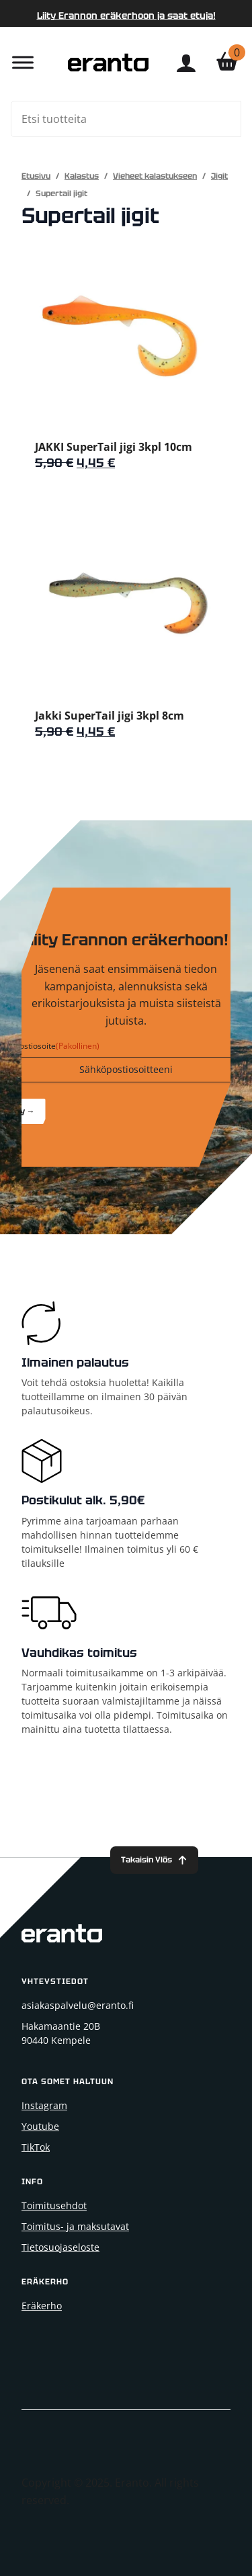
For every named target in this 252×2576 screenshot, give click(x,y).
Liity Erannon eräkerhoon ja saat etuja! (126, 15)
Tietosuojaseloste (60, 2247)
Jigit (219, 176)
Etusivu (36, 176)
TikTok (36, 2147)
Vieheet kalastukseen (155, 176)
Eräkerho (42, 2305)
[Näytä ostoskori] (227, 62)
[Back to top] (154, 1860)
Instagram (44, 2105)
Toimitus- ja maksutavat (75, 2226)
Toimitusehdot (54, 2205)
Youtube (40, 2126)
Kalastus (82, 176)
